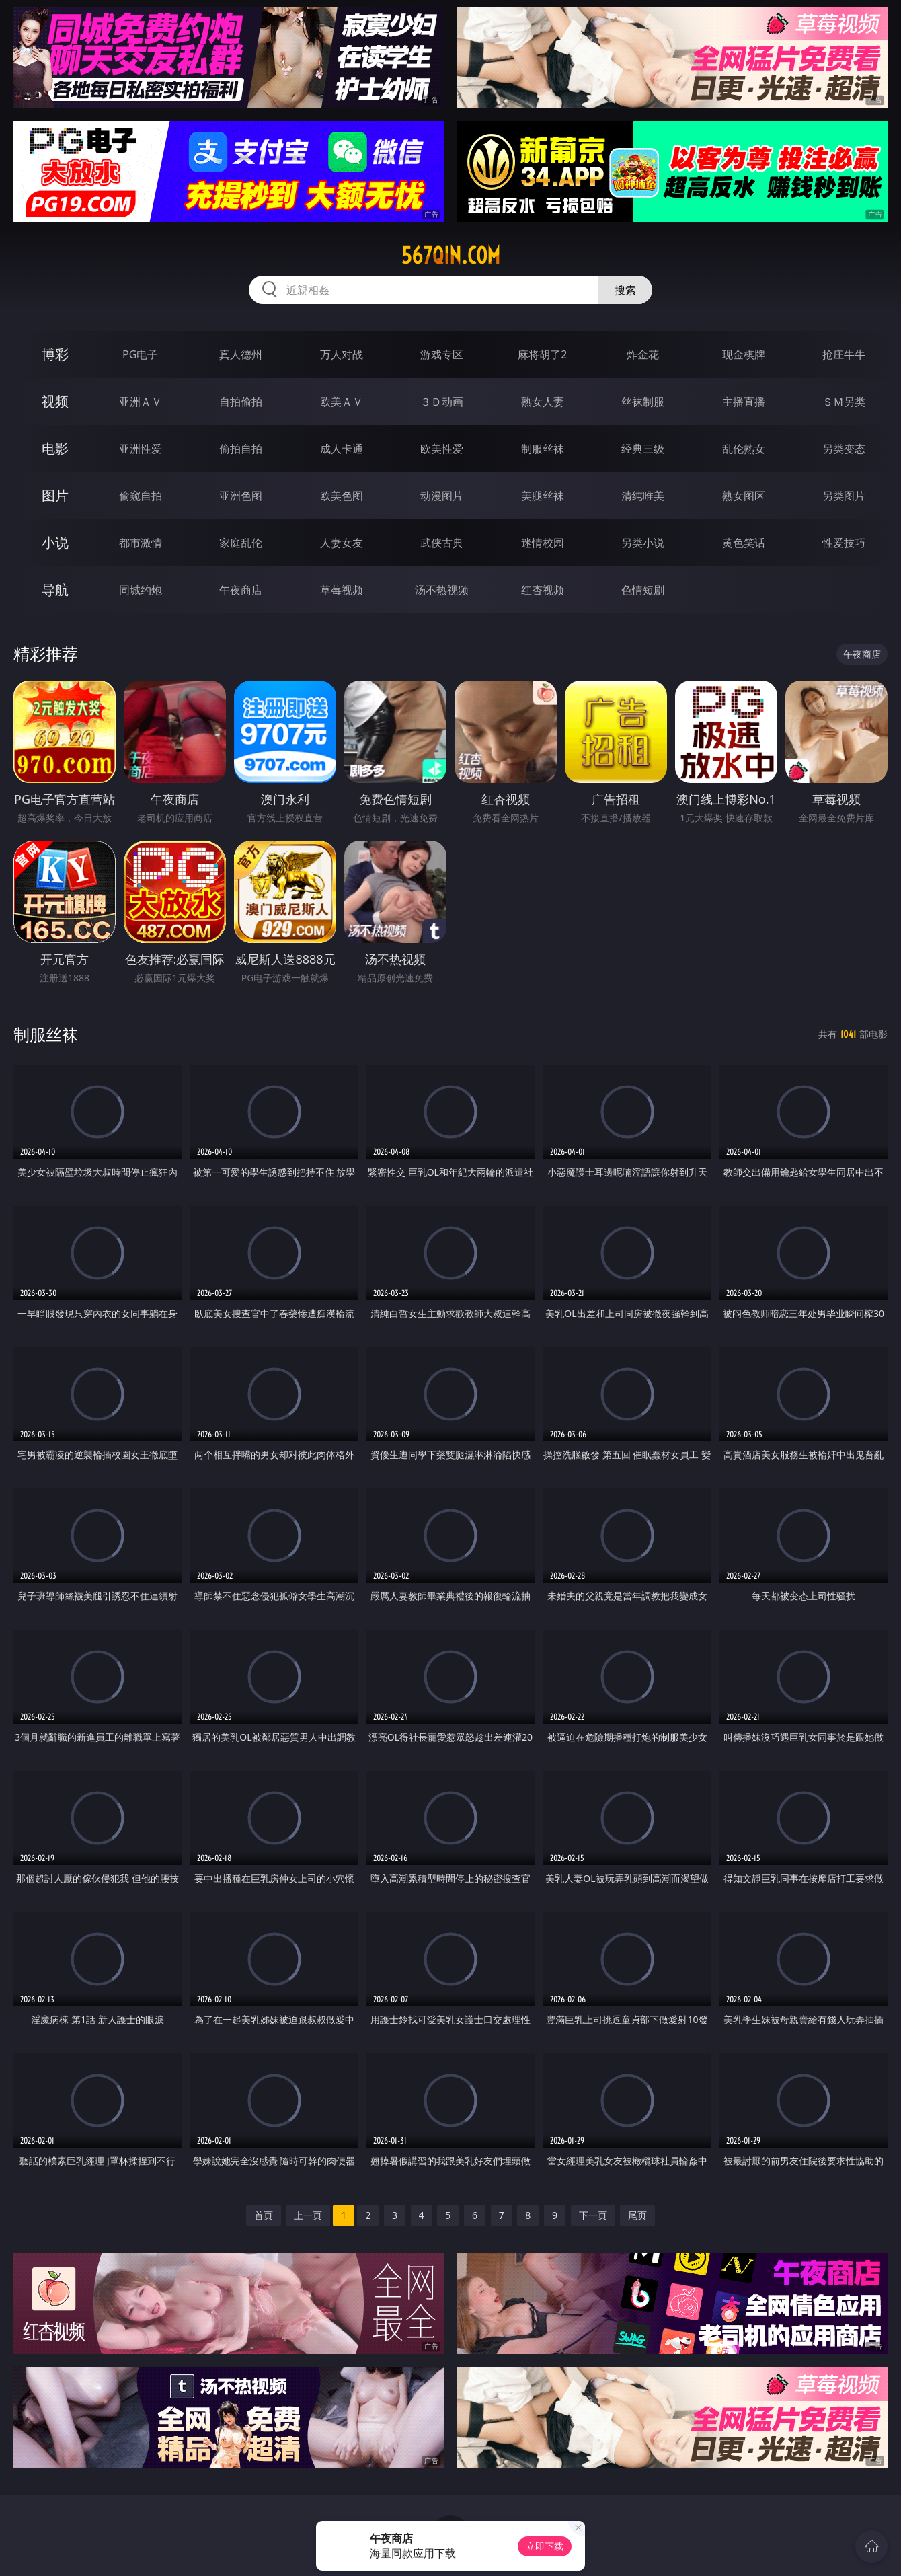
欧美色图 (341, 495)
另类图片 (843, 495)
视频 (55, 401)
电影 (55, 448)
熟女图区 (743, 495)
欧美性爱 (441, 448)
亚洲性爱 (140, 448)
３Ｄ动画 (441, 401)
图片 (55, 495)
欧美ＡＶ (341, 401)
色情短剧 (642, 589)
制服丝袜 (542, 448)
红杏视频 (542, 589)
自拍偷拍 (240, 401)
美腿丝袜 (542, 495)
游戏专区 (441, 354)
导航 (55, 589)
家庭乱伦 (240, 542)
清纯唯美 (642, 495)
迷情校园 (542, 542)
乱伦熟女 (743, 448)
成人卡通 (341, 448)
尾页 (637, 2215)
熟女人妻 (542, 401)
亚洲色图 (240, 495)
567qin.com (450, 255)
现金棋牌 (743, 354)
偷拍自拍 (240, 448)
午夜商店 (240, 589)
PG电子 (140, 354)
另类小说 (642, 542)
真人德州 (240, 354)
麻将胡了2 (542, 354)
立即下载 (544, 2546)
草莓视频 (341, 589)
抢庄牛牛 (843, 354)
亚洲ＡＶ (140, 401)
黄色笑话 (743, 542)
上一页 (308, 2215)
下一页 (593, 2215)
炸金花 (643, 354)
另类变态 (843, 448)
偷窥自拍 (140, 495)
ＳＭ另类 (843, 401)
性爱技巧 (843, 542)
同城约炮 (140, 589)
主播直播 (743, 401)
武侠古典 (441, 542)
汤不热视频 (442, 589)
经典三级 (642, 448)
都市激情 (140, 542)
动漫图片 (441, 495)
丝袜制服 (642, 401)
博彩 (55, 354)
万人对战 (341, 354)
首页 (263, 2215)
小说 (55, 542)
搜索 (625, 289)
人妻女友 (341, 542)
